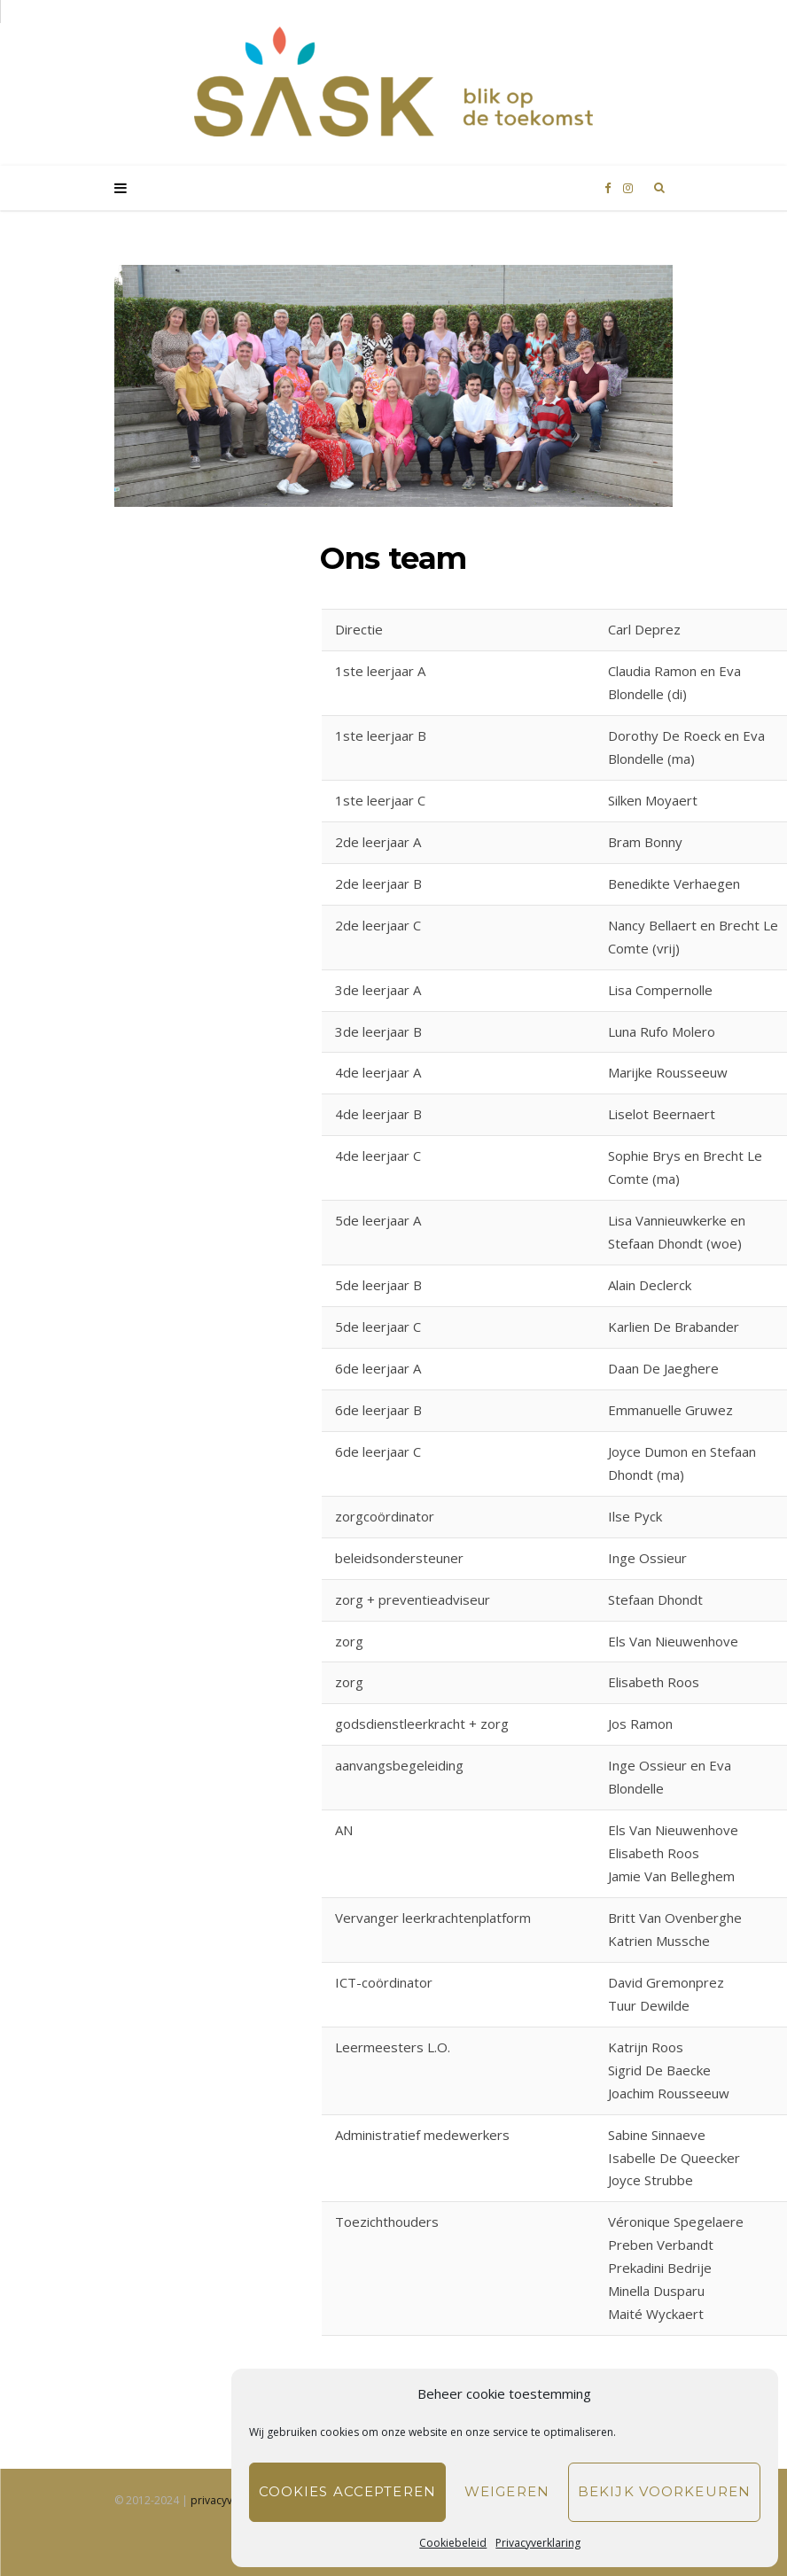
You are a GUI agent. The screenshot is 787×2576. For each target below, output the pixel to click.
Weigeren (506, 2491)
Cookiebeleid (453, 2542)
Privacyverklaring (538, 2542)
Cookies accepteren (347, 2491)
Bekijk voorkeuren (664, 2491)
